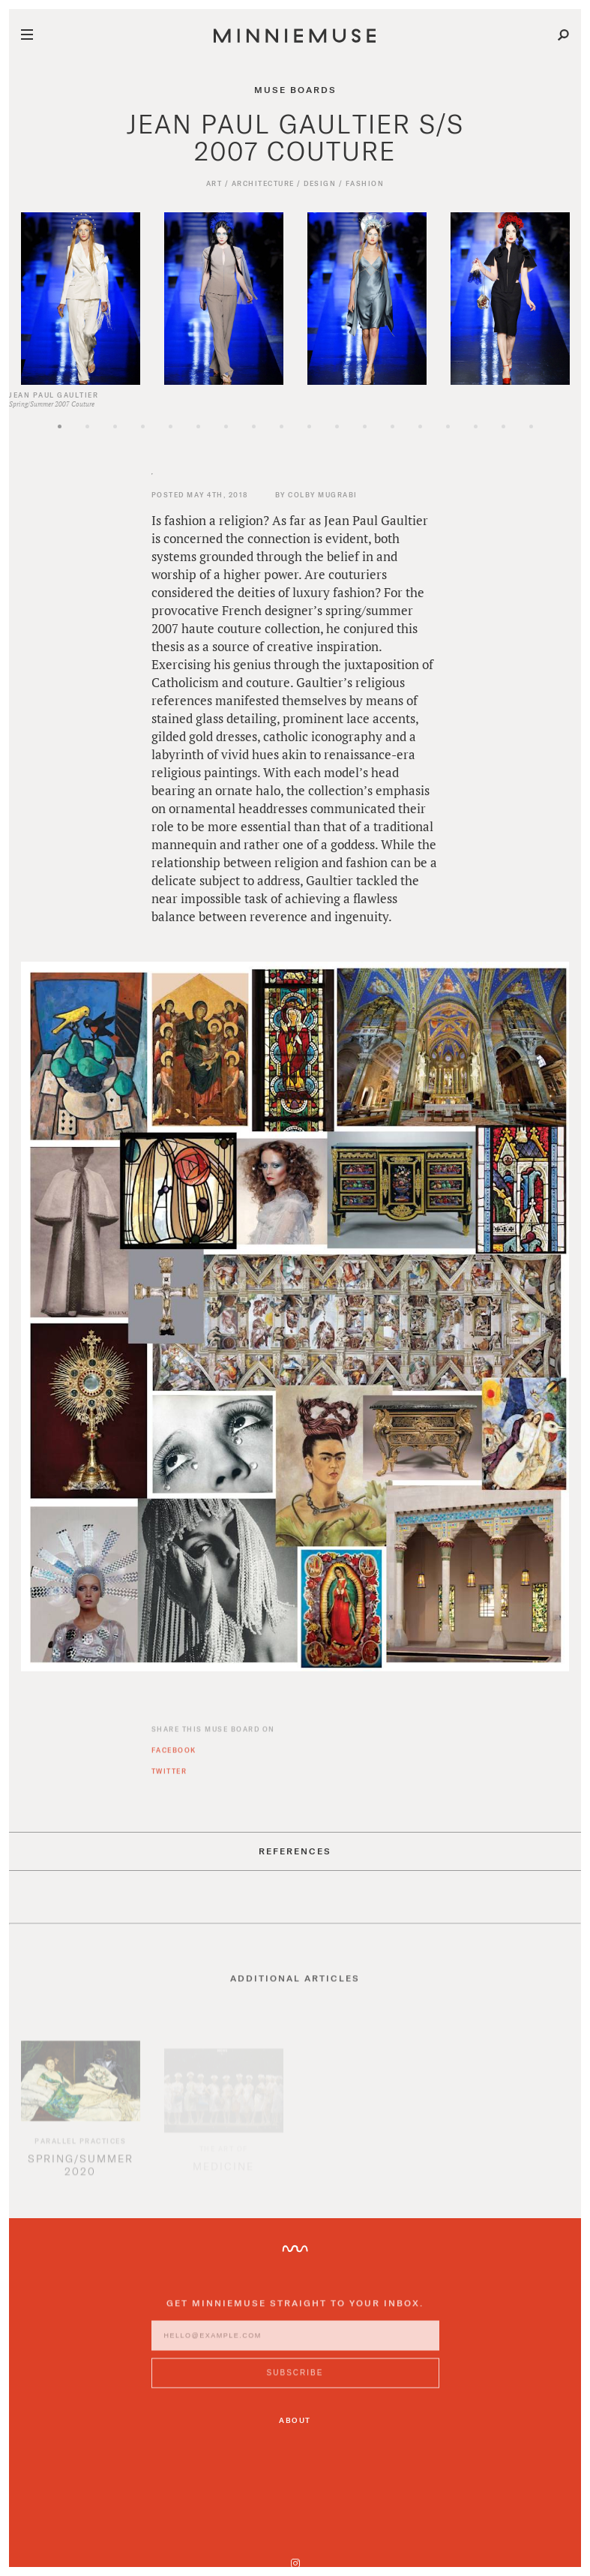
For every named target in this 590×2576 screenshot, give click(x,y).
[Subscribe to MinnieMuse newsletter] (295, 2380)
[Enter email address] (295, 2343)
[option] (80, 298)
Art (214, 183)
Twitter (169, 1778)
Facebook (173, 1757)
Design (320, 183)
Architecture (263, 183)
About (295, 2419)
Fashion (365, 183)
